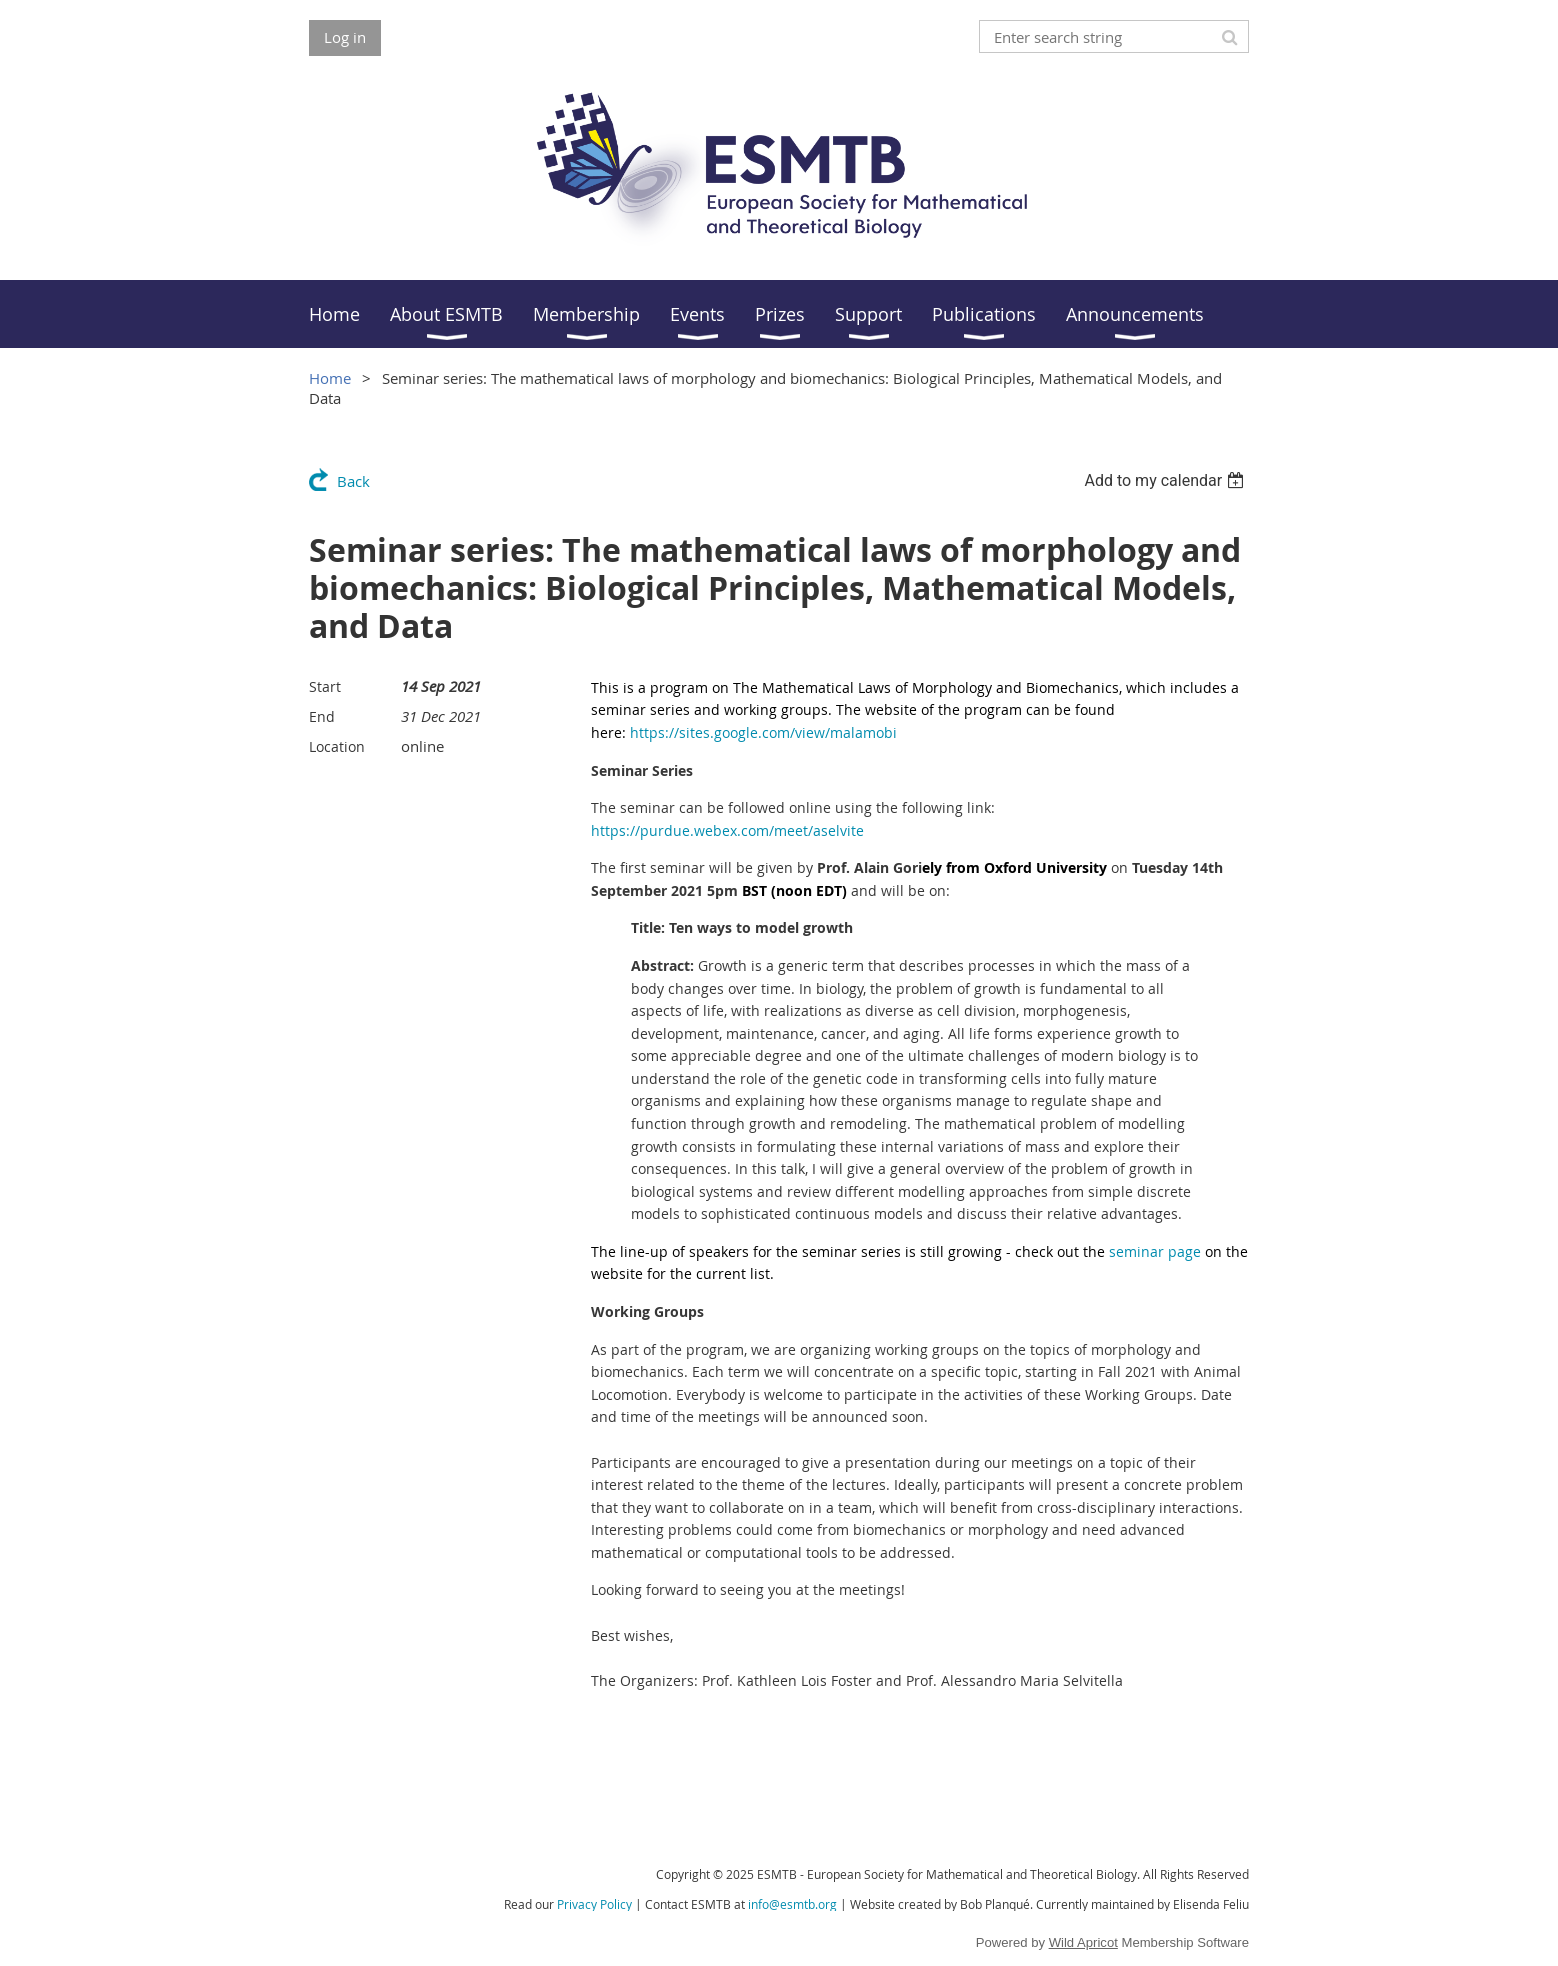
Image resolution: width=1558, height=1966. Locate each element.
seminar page (1155, 1251)
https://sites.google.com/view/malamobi (763, 732)
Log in (345, 37)
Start (325, 686)
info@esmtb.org (792, 1904)
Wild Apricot (1083, 1942)
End (322, 716)
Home (330, 378)
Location (337, 746)
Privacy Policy (594, 1904)
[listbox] (1166, 480)
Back (353, 481)
